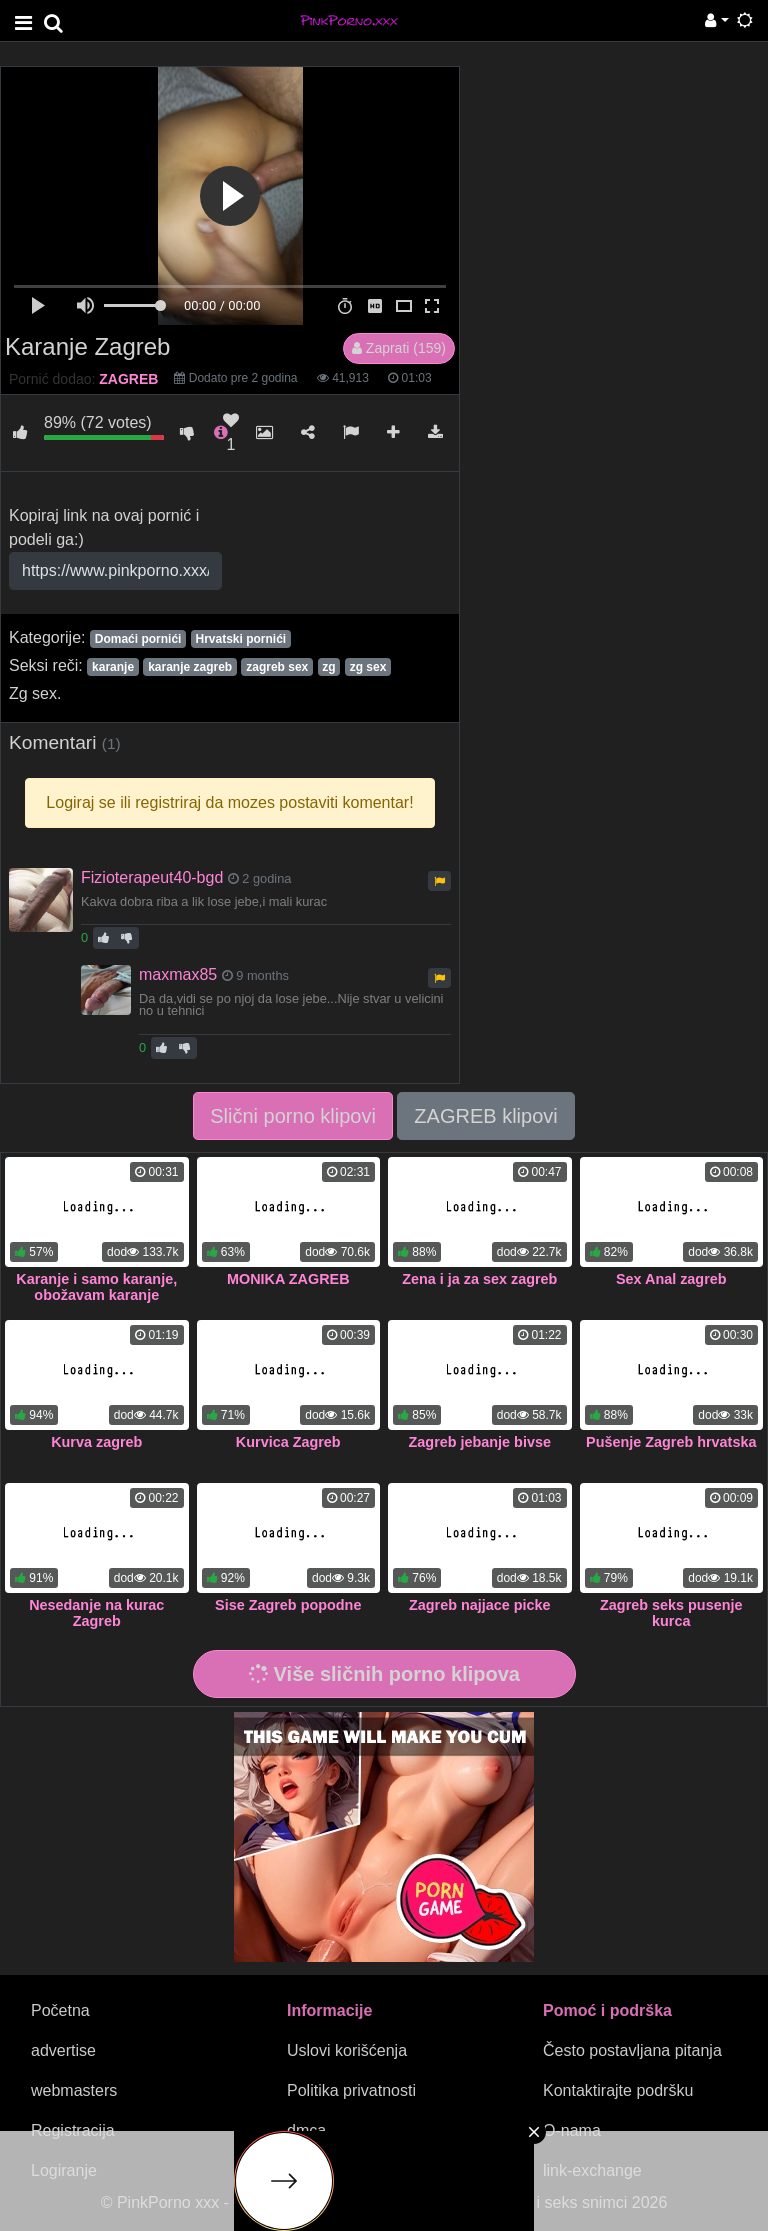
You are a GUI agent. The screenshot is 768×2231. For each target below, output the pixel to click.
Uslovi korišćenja (347, 2050)
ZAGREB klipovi (485, 1116)
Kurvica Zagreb (288, 1442)
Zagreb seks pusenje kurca (671, 1613)
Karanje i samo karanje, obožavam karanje (96, 1287)
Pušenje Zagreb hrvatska (671, 1442)
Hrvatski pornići (240, 639)
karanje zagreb (190, 667)
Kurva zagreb (96, 1442)
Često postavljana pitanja (632, 2050)
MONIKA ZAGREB (288, 1279)
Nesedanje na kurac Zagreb (96, 1613)
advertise (63, 2050)
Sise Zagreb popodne (288, 1605)
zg (328, 667)
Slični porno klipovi (293, 1116)
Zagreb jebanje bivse (480, 1442)
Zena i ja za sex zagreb (479, 1279)
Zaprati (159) (399, 348)
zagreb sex (277, 667)
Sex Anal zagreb (671, 1279)
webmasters (74, 2090)
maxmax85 (178, 974)
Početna (60, 2010)
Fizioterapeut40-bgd (152, 877)
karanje (113, 667)
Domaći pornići (138, 639)
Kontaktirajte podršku (618, 2090)
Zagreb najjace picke (480, 1605)
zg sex (368, 667)
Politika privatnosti (351, 2090)
